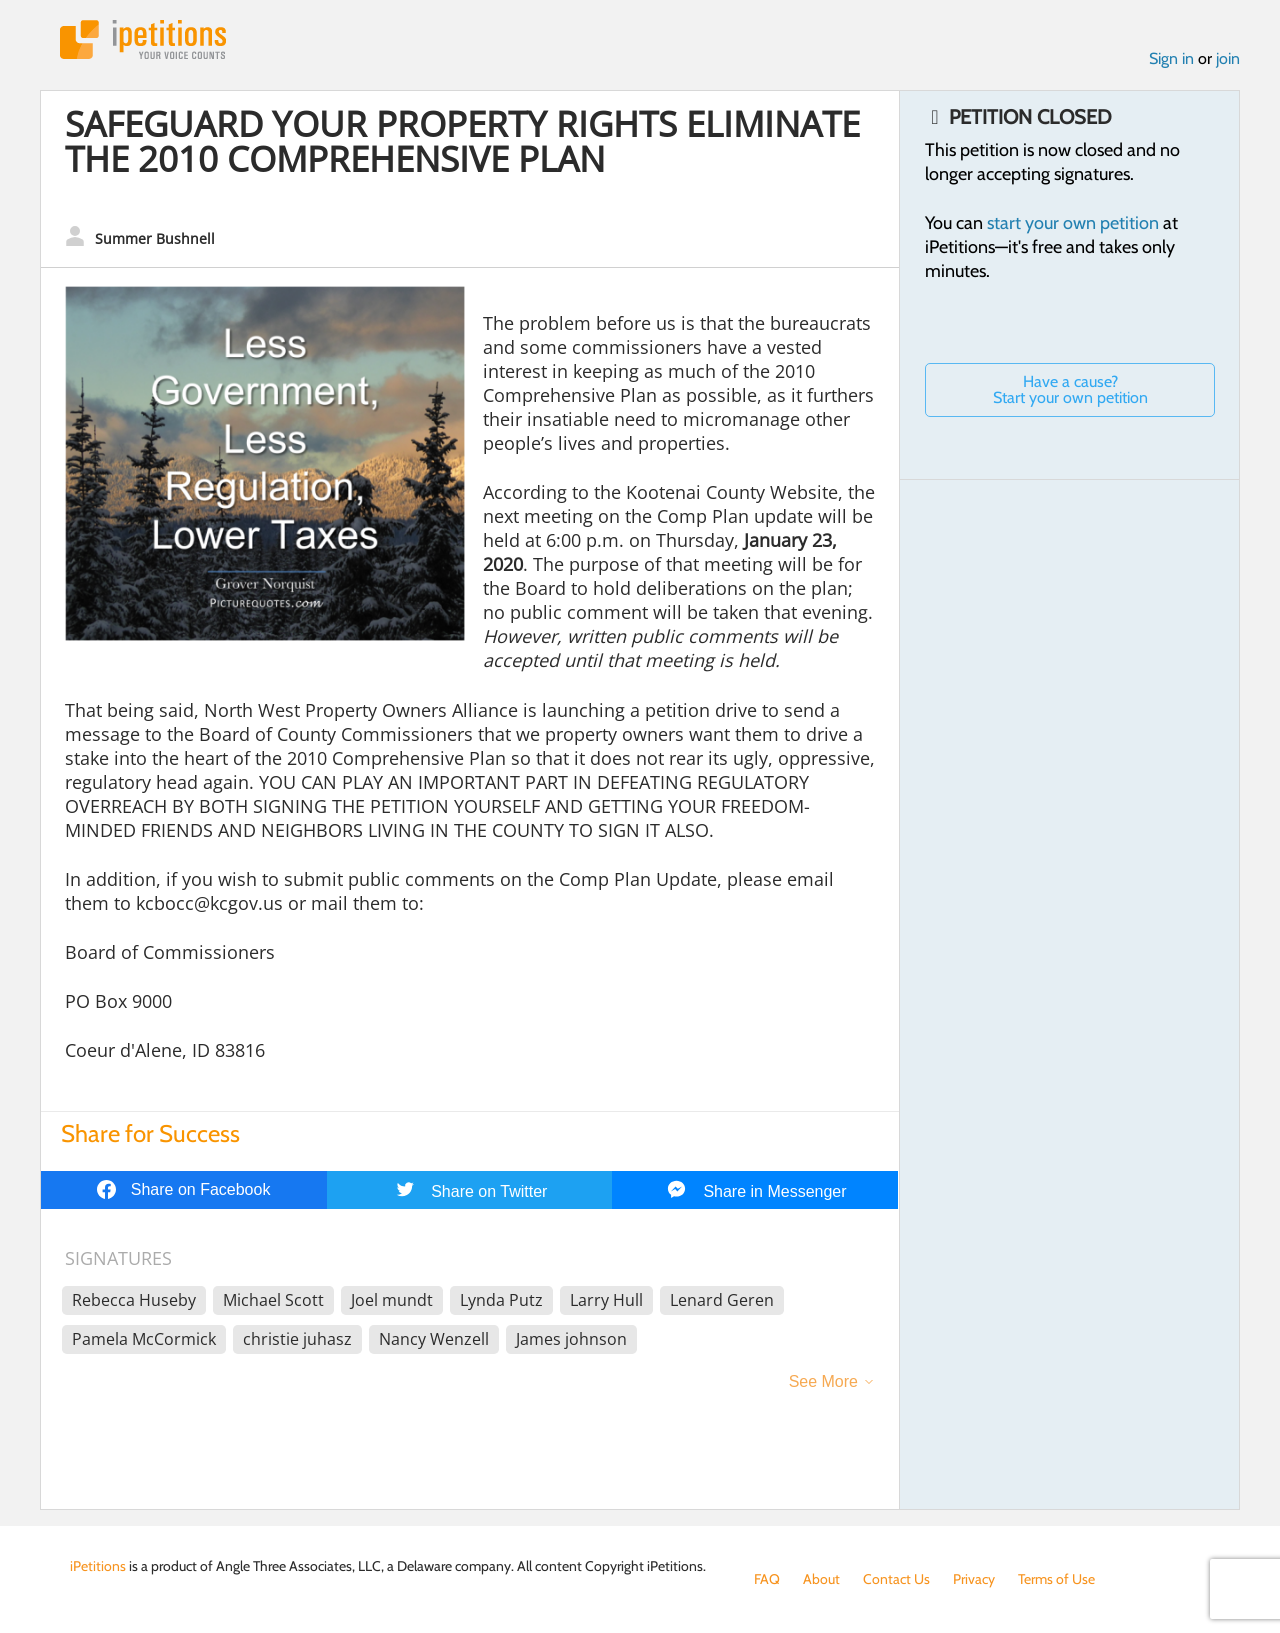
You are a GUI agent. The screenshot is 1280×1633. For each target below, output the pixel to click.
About (821, 1579)
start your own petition (1073, 223)
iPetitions (143, 39)
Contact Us (896, 1579)
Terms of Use (1056, 1579)
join (1228, 58)
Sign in (1171, 58)
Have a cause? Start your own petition (1070, 389)
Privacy (974, 1579)
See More (823, 1381)
